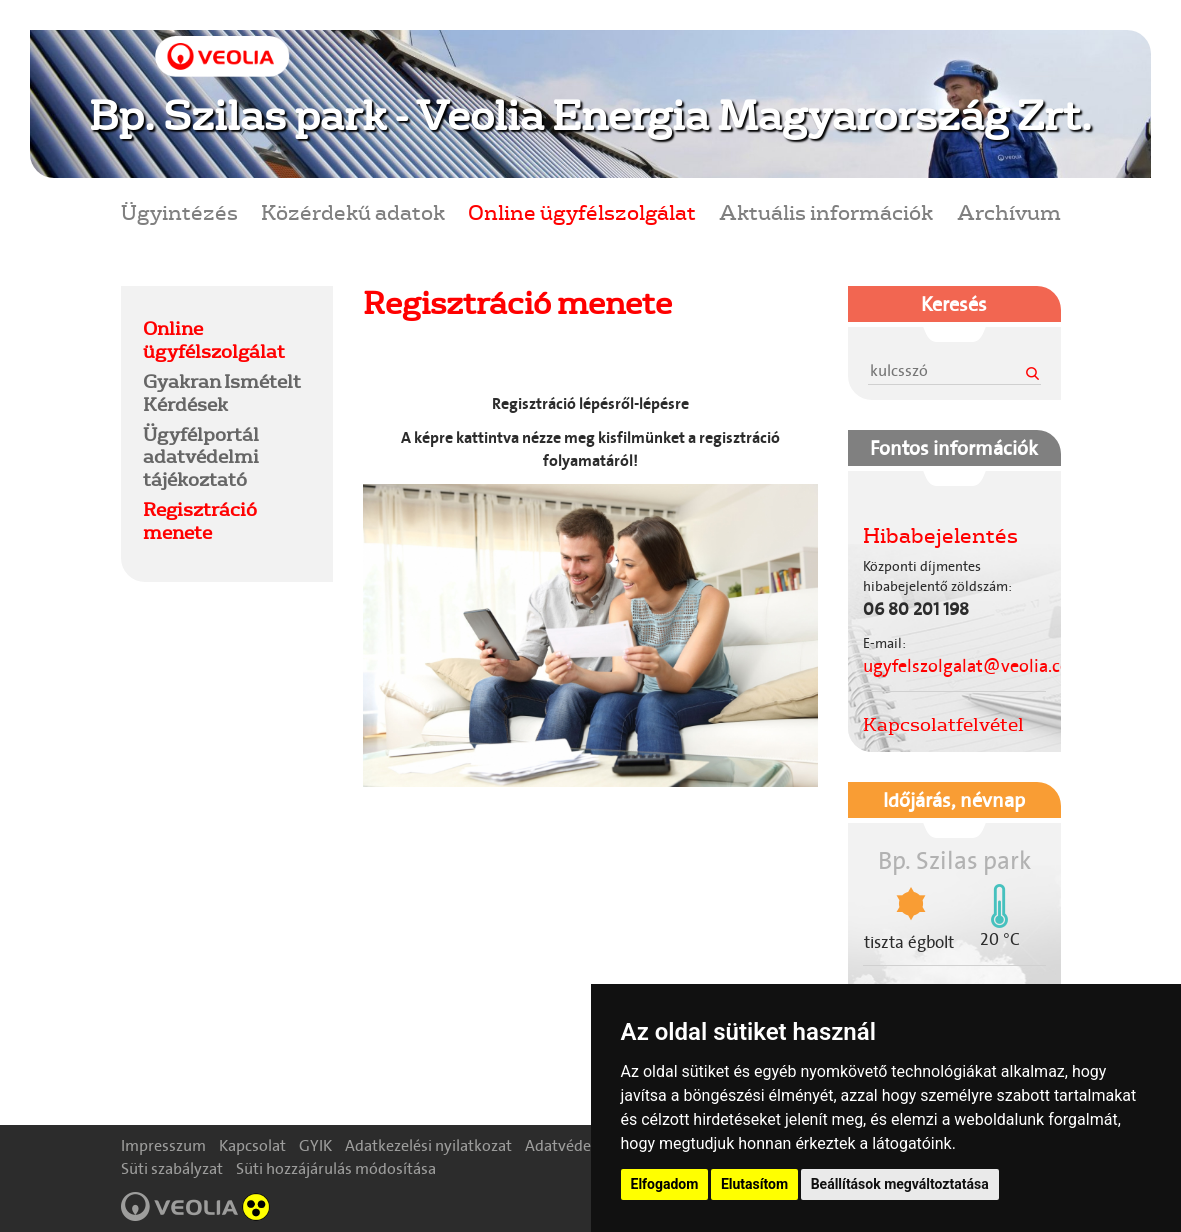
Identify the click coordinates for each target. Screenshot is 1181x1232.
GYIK (315, 1145)
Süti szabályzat (172, 1168)
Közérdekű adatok (353, 211)
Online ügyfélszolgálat (582, 211)
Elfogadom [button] (665, 1184)
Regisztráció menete (200, 520)
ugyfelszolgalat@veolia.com (974, 666)
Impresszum (163, 1145)
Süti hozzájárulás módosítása (336, 1168)
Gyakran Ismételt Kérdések (222, 392)
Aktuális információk (826, 211)
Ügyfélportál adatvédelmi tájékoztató (201, 457)
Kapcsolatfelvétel (943, 724)
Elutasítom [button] (754, 1184)
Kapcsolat (252, 1145)
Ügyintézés (179, 211)
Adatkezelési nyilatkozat (428, 1145)
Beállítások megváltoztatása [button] (900, 1184)
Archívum (1009, 211)
